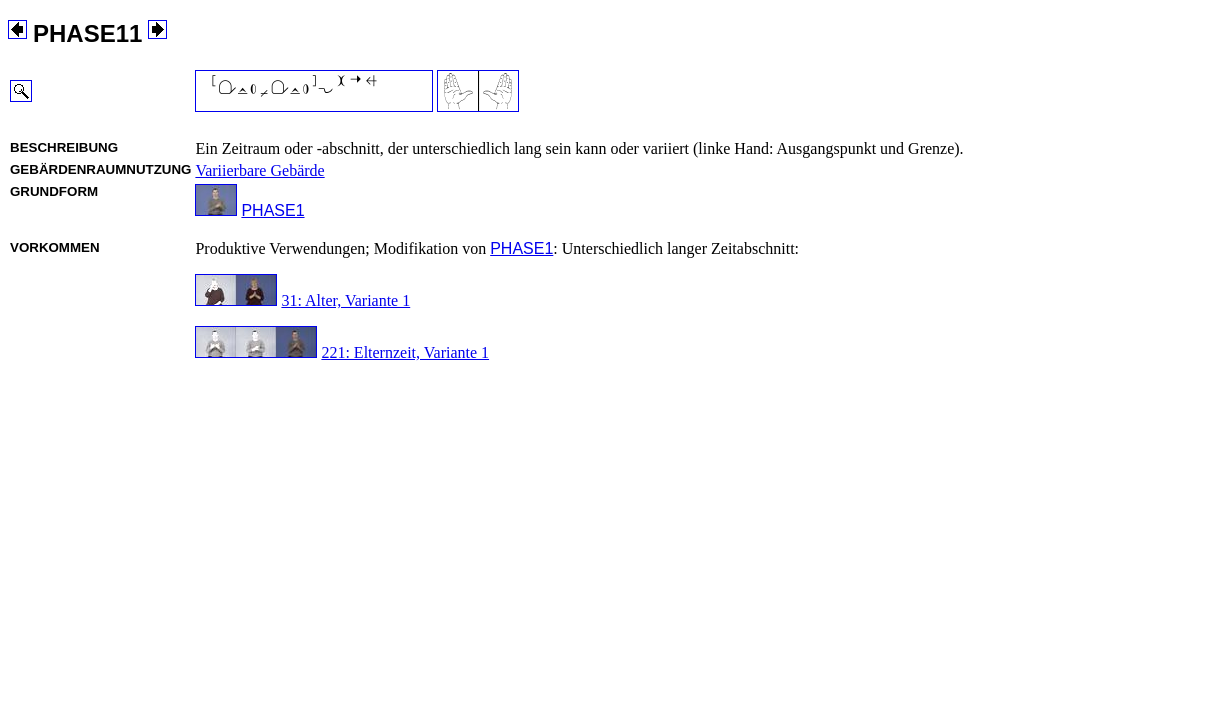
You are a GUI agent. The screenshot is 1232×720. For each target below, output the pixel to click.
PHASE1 (272, 210)
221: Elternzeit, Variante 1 (405, 352)
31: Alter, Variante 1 (345, 300)
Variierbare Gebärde (259, 170)
